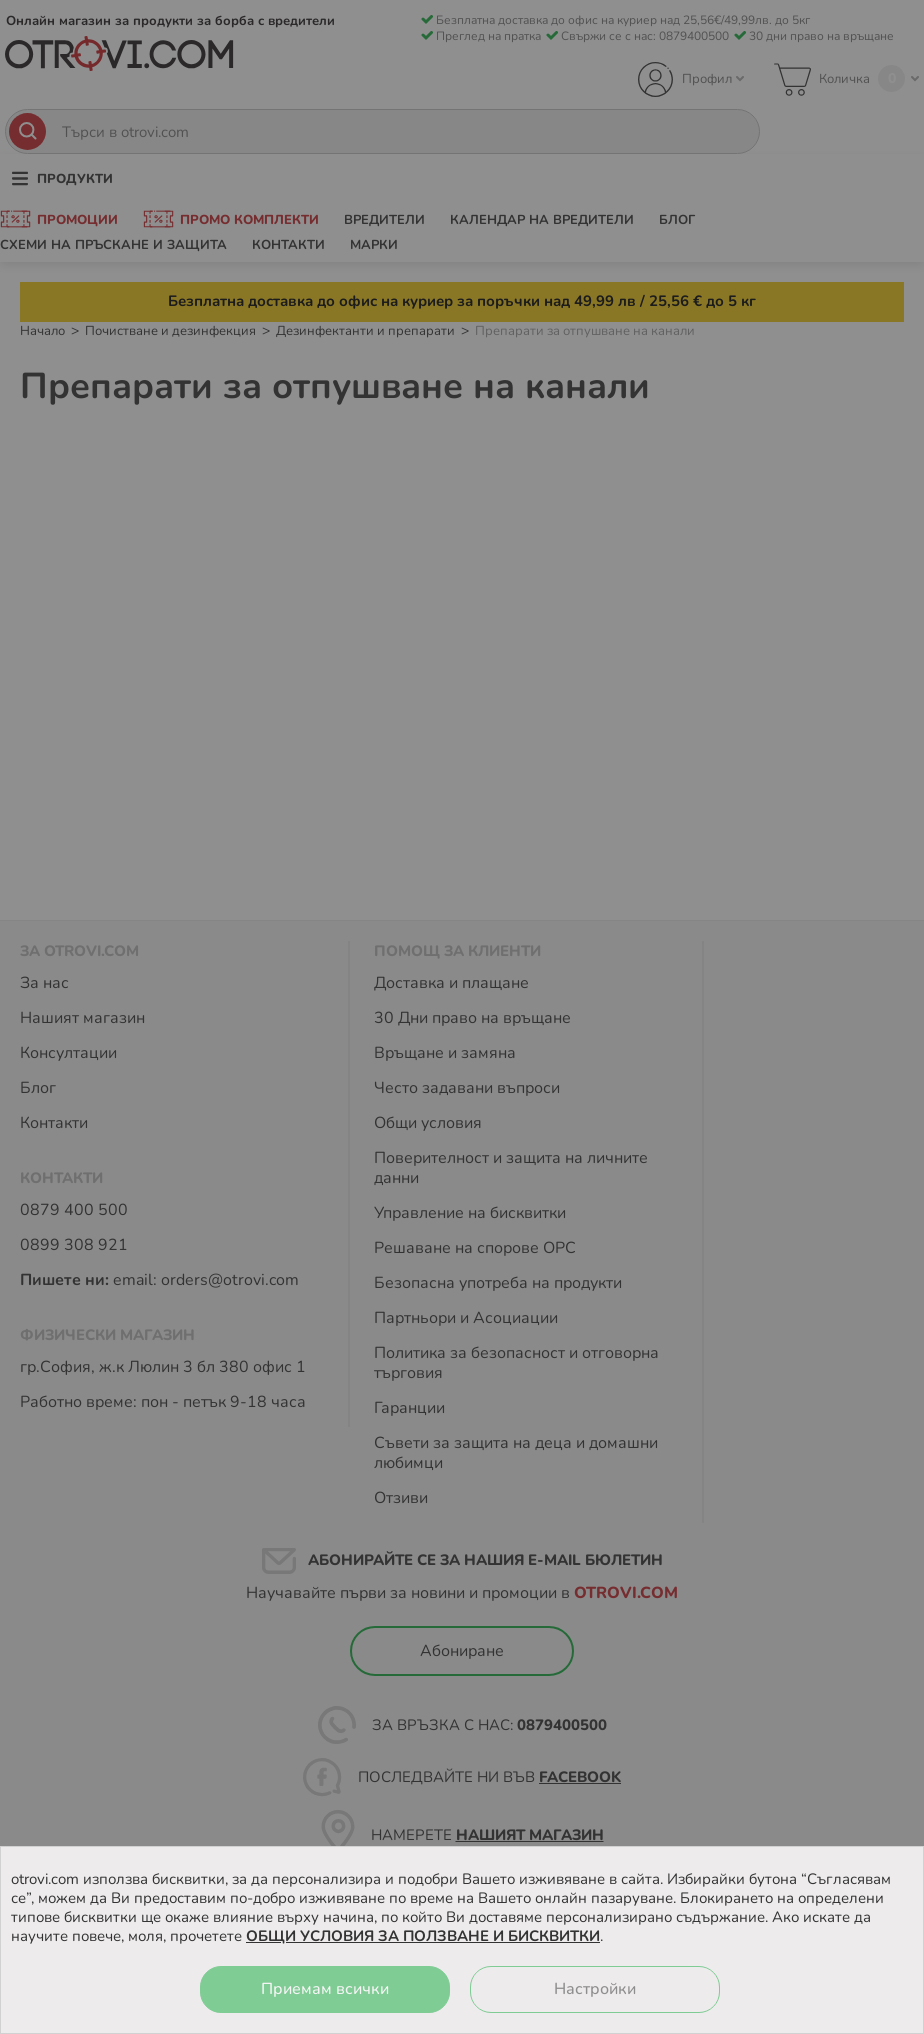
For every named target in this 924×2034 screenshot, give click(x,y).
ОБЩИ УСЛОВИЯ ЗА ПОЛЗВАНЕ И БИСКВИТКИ (423, 1936)
